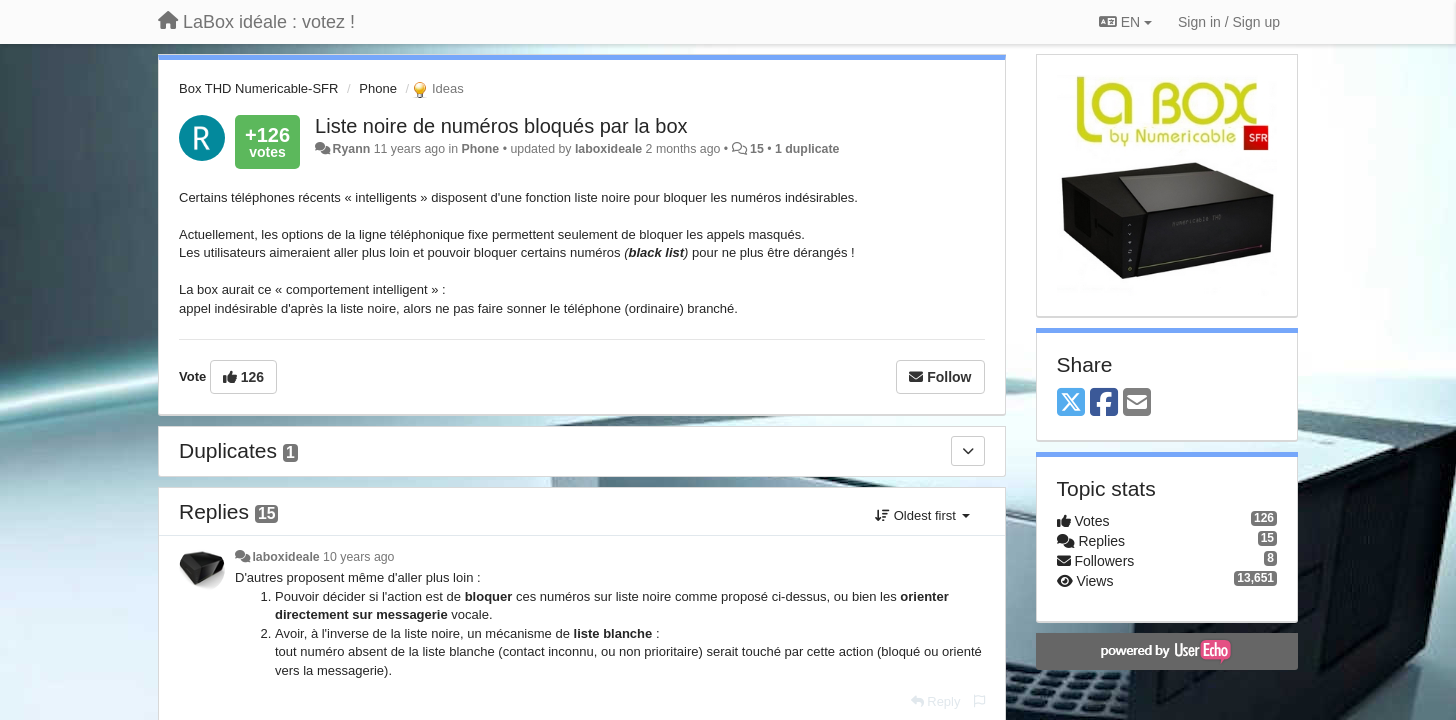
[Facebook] (1104, 403)
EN (1125, 22)
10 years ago (358, 557)
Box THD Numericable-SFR (258, 88)
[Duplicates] (968, 451)
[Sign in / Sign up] (1229, 22)
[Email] (1137, 403)
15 (757, 149)
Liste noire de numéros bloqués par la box (501, 126)
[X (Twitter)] (1071, 403)
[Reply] (936, 701)
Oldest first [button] (922, 515)
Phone (378, 88)
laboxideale (608, 149)
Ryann (352, 149)
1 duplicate (807, 149)
